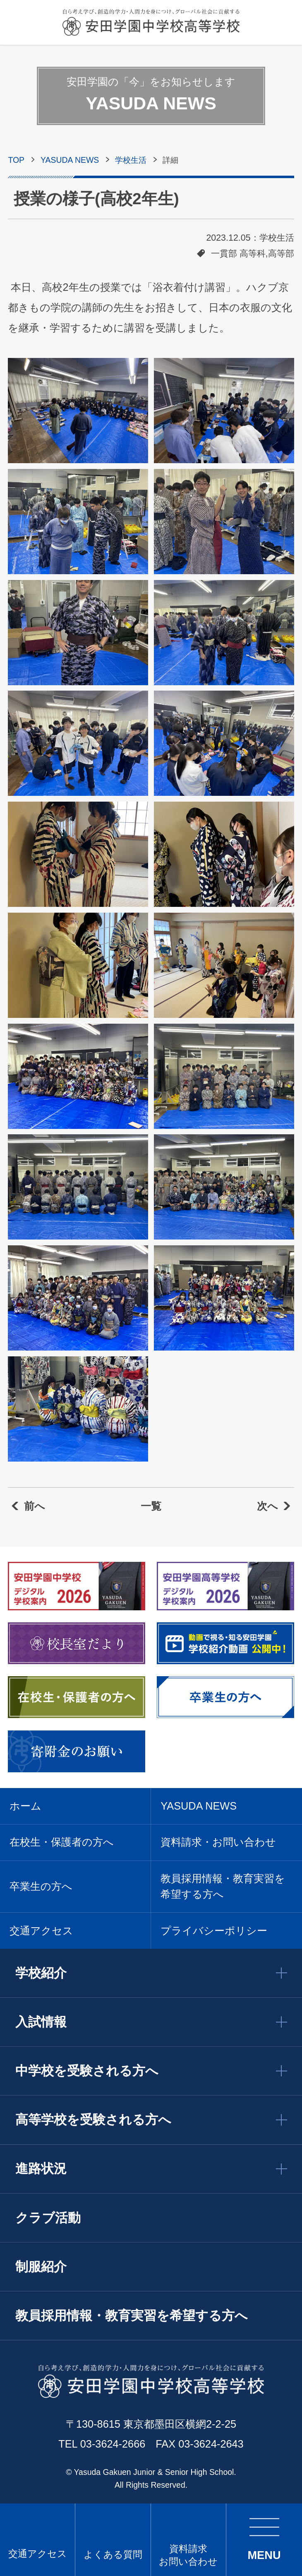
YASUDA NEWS (70, 159)
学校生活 (130, 159)
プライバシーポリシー (214, 1930)
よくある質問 (113, 2554)
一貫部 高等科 (238, 254)
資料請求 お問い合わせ (188, 2554)
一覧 (151, 1506)
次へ (267, 1506)
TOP (16, 159)
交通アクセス (37, 2553)
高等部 (281, 254)
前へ (34, 1506)
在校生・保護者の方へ (62, 1842)
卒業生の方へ (41, 1886)
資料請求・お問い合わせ (218, 1842)
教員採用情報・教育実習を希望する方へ (223, 1886)
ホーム (25, 1806)
